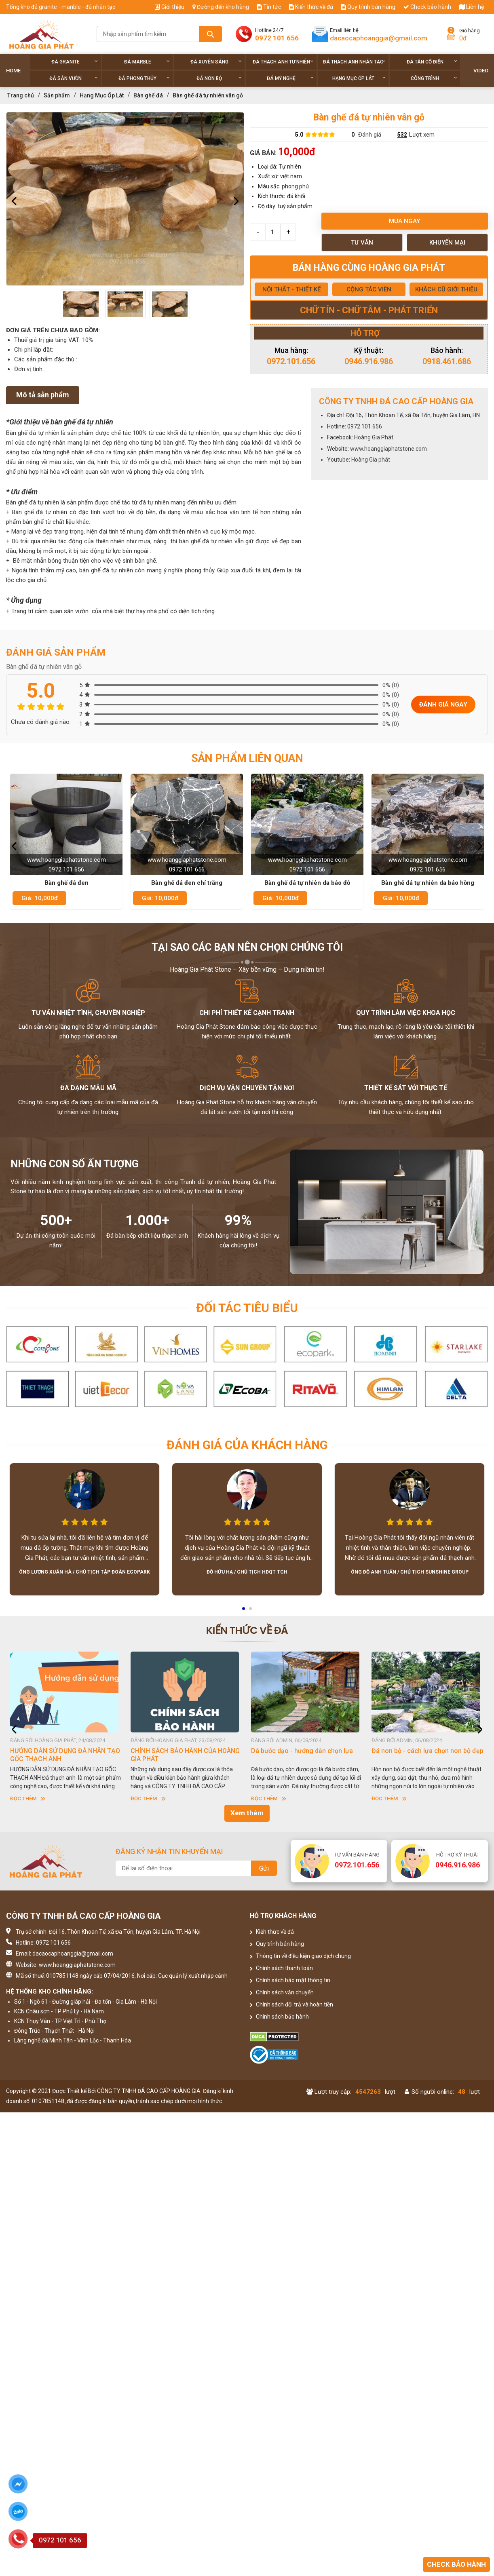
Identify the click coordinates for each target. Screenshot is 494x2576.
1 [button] (244, 1611)
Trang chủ (20, 95)
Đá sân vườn (73, 78)
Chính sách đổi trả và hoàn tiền (291, 2004)
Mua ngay (404, 221)
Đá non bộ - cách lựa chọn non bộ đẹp (427, 1751)
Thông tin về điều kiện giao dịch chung (300, 1956)
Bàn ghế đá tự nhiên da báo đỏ (307, 882)
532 (402, 134)
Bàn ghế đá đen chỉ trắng (186, 882)
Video (480, 71)
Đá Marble (147, 62)
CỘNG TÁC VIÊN (368, 289)
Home (13, 71)
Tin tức (269, 7)
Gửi (264, 1868)
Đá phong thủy (144, 78)
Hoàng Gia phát (370, 459)
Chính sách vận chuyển (282, 1992)
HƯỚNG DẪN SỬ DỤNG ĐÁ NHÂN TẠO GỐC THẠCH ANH (65, 1755)
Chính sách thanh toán (281, 1968)
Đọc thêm (27, 1798)
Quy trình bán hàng (368, 7)
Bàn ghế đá (148, 95)
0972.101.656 (291, 361)
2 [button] (251, 1611)
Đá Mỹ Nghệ (290, 78)
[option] (125, 199)
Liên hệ (471, 7)
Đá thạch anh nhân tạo (354, 62)
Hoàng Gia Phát (373, 437)
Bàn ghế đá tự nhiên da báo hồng (427, 882)
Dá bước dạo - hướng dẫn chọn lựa (302, 1751)
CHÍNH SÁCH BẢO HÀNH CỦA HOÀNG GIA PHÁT (185, 1755)
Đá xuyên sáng (216, 62)
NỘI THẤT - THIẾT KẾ (291, 289)
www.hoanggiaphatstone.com (388, 448)
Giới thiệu (169, 7)
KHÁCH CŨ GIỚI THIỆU (446, 289)
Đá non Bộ (218, 78)
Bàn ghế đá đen (66, 882)
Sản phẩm (57, 95)
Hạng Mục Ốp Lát (359, 78)
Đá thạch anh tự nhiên (283, 62)
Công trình (434, 78)
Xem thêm (247, 1813)
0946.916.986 (368, 361)
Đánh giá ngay (443, 704)
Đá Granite (74, 62)
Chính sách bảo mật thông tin (290, 1980)
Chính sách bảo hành (279, 2016)
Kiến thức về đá (311, 7)
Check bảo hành (427, 7)
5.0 (299, 134)
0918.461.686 (446, 361)
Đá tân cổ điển (432, 62)
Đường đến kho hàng (220, 7)
